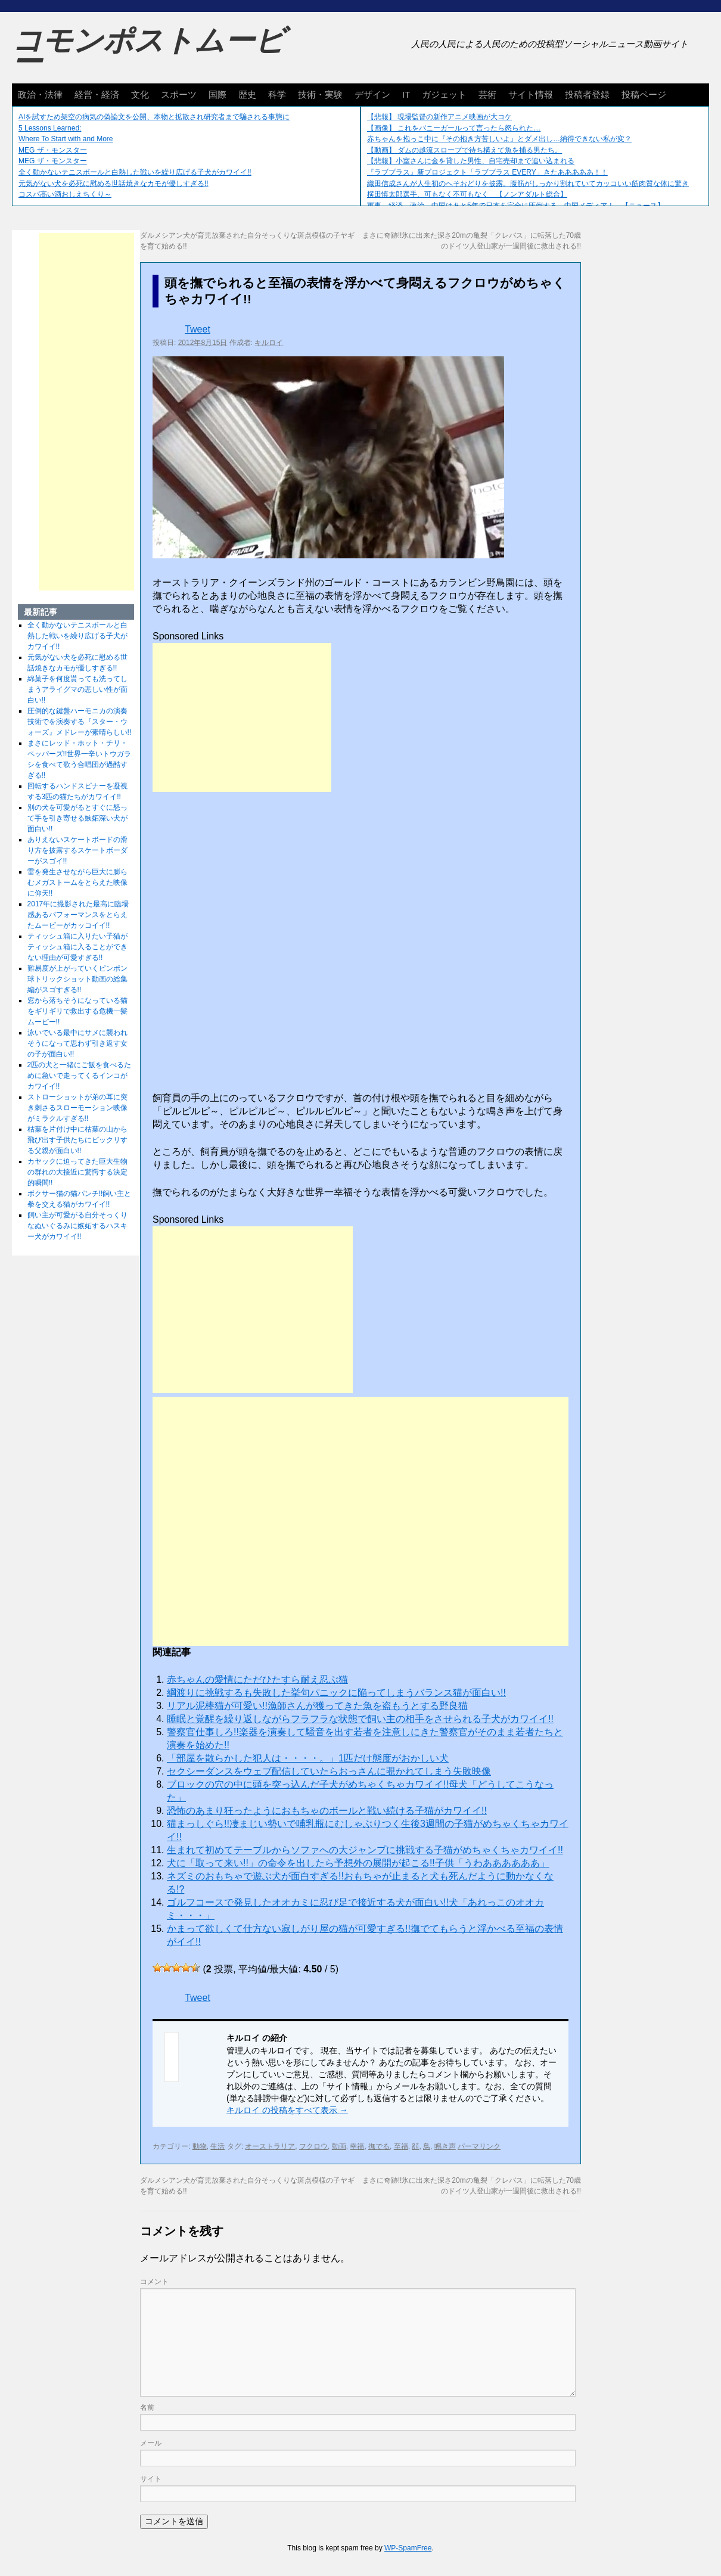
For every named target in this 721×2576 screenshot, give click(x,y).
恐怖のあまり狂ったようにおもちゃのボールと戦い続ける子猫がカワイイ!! (327, 1811)
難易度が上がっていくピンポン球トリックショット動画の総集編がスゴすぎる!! (77, 979)
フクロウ (313, 2146)
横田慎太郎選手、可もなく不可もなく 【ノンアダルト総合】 (467, 194)
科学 (277, 94)
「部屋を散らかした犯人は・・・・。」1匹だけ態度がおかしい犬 (308, 1758)
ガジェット (444, 94)
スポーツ (179, 94)
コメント (154, 2281)
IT (406, 94)
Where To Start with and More (65, 139)
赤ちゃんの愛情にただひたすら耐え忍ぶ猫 (257, 1679)
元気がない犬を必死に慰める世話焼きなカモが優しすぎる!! (113, 183)
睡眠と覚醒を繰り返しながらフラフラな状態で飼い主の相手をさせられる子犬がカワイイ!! (360, 1719)
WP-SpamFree (407, 2548)
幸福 (357, 2146)
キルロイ (268, 342)
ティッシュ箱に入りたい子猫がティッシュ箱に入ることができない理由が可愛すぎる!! (77, 947)
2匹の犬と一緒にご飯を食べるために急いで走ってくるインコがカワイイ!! (79, 1075)
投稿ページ (643, 94)
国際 (217, 94)
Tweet (197, 329)
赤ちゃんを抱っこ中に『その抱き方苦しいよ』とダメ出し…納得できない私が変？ (499, 139)
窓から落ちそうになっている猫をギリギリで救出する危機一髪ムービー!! (77, 1011)
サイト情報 (530, 94)
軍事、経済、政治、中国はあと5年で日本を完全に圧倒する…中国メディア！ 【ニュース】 (515, 205)
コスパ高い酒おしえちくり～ (64, 194)
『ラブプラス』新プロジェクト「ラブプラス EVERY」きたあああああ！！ (487, 172)
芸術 (487, 94)
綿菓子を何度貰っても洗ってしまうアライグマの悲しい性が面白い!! (77, 689)
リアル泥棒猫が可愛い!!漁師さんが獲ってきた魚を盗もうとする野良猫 (317, 1706)
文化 (140, 94)
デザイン (372, 94)
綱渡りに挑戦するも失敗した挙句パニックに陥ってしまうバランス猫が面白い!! (336, 1693)
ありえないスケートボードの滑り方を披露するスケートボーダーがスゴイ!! (77, 850)
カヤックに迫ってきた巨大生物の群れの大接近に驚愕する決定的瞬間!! (77, 1172)
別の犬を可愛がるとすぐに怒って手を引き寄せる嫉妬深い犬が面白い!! (77, 818)
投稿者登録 (587, 94)
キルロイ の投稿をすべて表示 (287, 2110)
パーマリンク (479, 2146)
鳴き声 (445, 2146)
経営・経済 (96, 94)
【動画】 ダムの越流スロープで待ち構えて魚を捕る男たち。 (464, 150)
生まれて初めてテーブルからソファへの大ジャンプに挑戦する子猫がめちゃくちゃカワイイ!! (365, 1850)
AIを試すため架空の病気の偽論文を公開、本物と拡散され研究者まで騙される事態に (154, 117)
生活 (217, 2146)
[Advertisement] (242, 717)
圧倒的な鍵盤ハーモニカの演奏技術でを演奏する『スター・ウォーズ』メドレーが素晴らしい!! (79, 722)
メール (150, 2443)
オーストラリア (270, 2146)
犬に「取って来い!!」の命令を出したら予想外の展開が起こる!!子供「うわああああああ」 (358, 1863)
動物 (199, 2146)
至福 (401, 2146)
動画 (339, 2146)
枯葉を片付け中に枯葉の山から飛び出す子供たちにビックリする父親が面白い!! (77, 1140)
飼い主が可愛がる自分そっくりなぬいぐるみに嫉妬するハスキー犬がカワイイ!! (77, 1226)
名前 (147, 2407)
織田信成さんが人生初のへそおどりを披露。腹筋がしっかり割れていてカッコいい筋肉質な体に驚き (528, 183)
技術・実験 (320, 94)
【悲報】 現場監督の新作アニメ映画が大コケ (439, 117)
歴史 (247, 94)
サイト (150, 2479)
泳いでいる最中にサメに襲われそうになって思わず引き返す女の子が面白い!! (77, 1043)
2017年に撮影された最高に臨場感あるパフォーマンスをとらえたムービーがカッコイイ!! (78, 915)
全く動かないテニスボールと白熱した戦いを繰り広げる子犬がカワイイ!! (134, 172)
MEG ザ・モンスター (52, 150)
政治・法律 (40, 94)
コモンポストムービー (148, 51)
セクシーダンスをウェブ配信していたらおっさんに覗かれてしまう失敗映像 (329, 1771)
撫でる (379, 2146)
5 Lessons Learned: (49, 128)
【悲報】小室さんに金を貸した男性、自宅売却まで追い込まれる (470, 161)
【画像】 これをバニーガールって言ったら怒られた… (453, 128)
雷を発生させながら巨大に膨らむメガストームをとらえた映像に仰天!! (77, 882)
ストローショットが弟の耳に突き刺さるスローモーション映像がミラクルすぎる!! (77, 1108)
